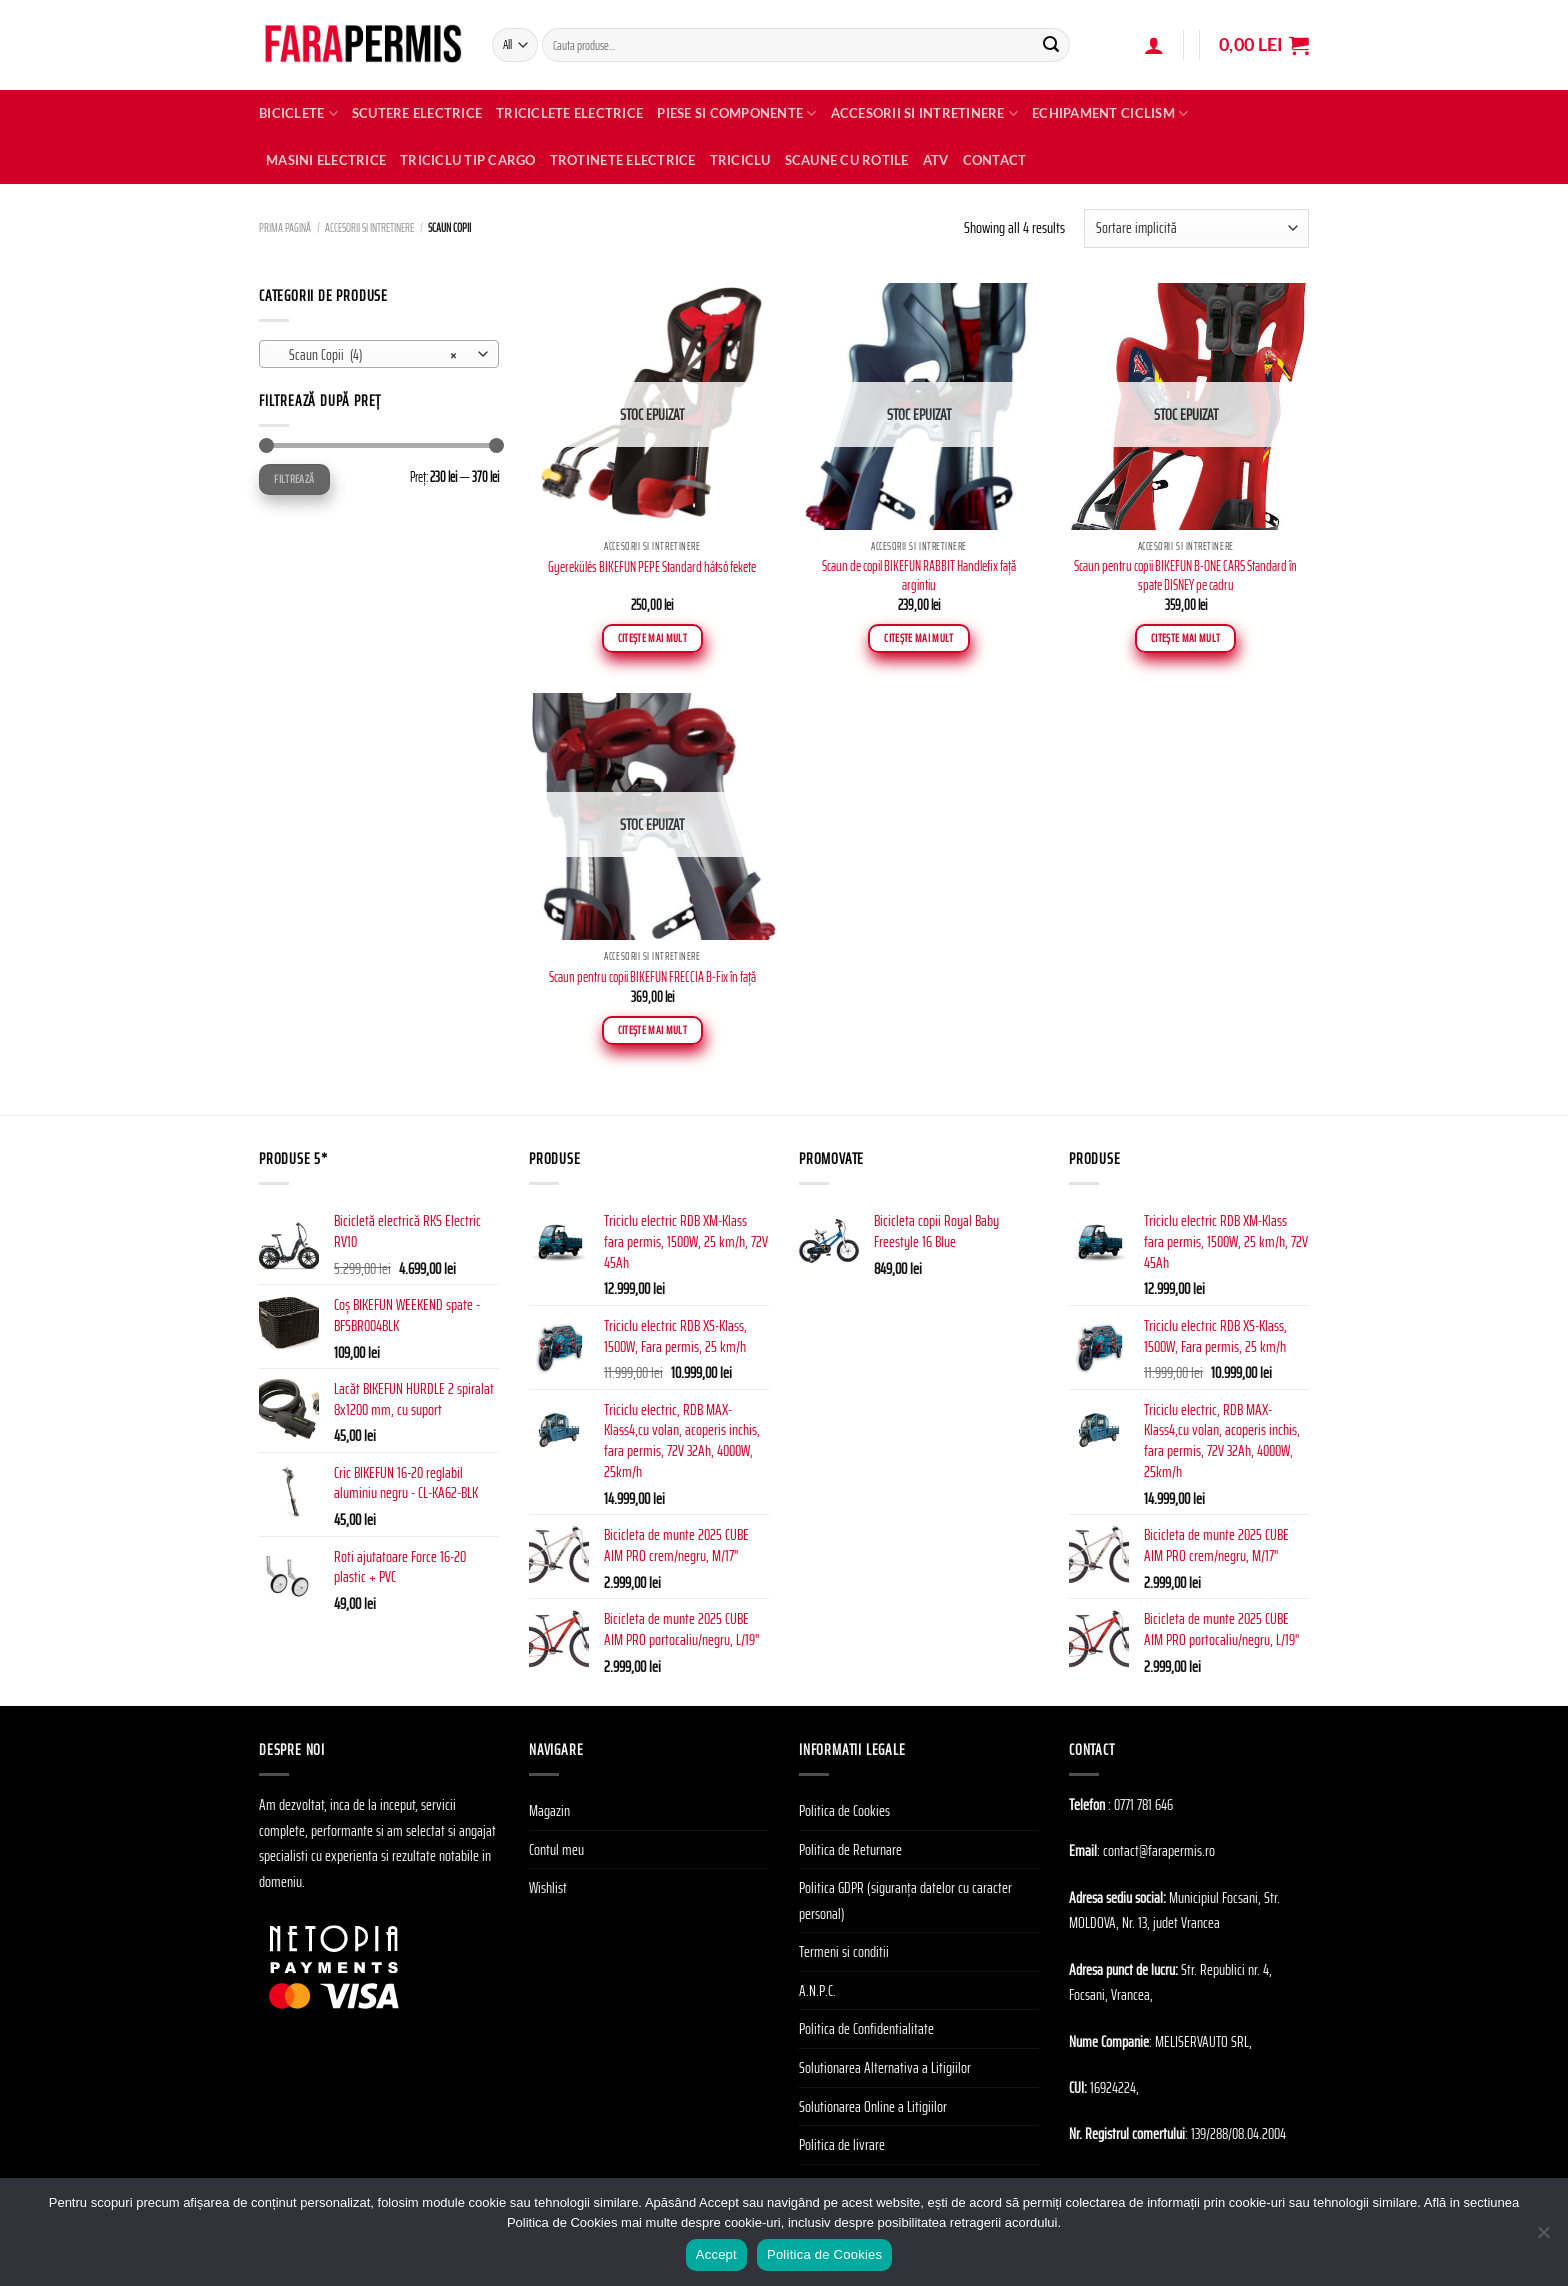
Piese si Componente (736, 113)
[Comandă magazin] (1196, 228)
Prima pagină (285, 227)
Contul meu (556, 1849)
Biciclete (298, 113)
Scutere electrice (417, 113)
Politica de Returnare (850, 1849)
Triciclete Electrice (569, 113)
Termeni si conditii (844, 1951)
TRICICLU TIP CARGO (468, 160)
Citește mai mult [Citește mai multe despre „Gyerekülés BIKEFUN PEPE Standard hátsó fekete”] (653, 638)
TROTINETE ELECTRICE (623, 160)
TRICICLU (740, 160)
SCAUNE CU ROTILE (847, 160)
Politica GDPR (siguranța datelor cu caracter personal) (905, 1900)
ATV (936, 160)
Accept (716, 2254)
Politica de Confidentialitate (866, 2028)
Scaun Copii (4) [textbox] (368, 355)
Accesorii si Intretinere (925, 113)
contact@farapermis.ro (1159, 1850)
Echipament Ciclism (1110, 113)
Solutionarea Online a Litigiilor (873, 2106)
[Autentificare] (1154, 45)
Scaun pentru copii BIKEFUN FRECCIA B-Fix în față (652, 977)
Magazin (549, 1810)
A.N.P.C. (817, 1990)
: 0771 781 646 (1140, 1804)
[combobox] (379, 354)
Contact (995, 160)
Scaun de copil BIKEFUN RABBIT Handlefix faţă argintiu (919, 575)
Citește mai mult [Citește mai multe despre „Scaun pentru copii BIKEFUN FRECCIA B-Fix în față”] (653, 1030)
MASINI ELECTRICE (326, 160)
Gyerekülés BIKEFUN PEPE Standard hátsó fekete (652, 567)
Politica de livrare (842, 2144)
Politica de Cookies (844, 1810)
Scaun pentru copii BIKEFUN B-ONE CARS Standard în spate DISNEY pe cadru (1185, 575)
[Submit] (1051, 45)
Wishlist (548, 1887)
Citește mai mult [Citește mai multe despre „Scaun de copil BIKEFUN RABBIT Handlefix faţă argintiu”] (919, 638)
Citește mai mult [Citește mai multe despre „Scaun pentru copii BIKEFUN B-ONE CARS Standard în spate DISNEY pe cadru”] (1186, 638)
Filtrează (294, 478)
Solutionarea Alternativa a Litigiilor (885, 2067)
